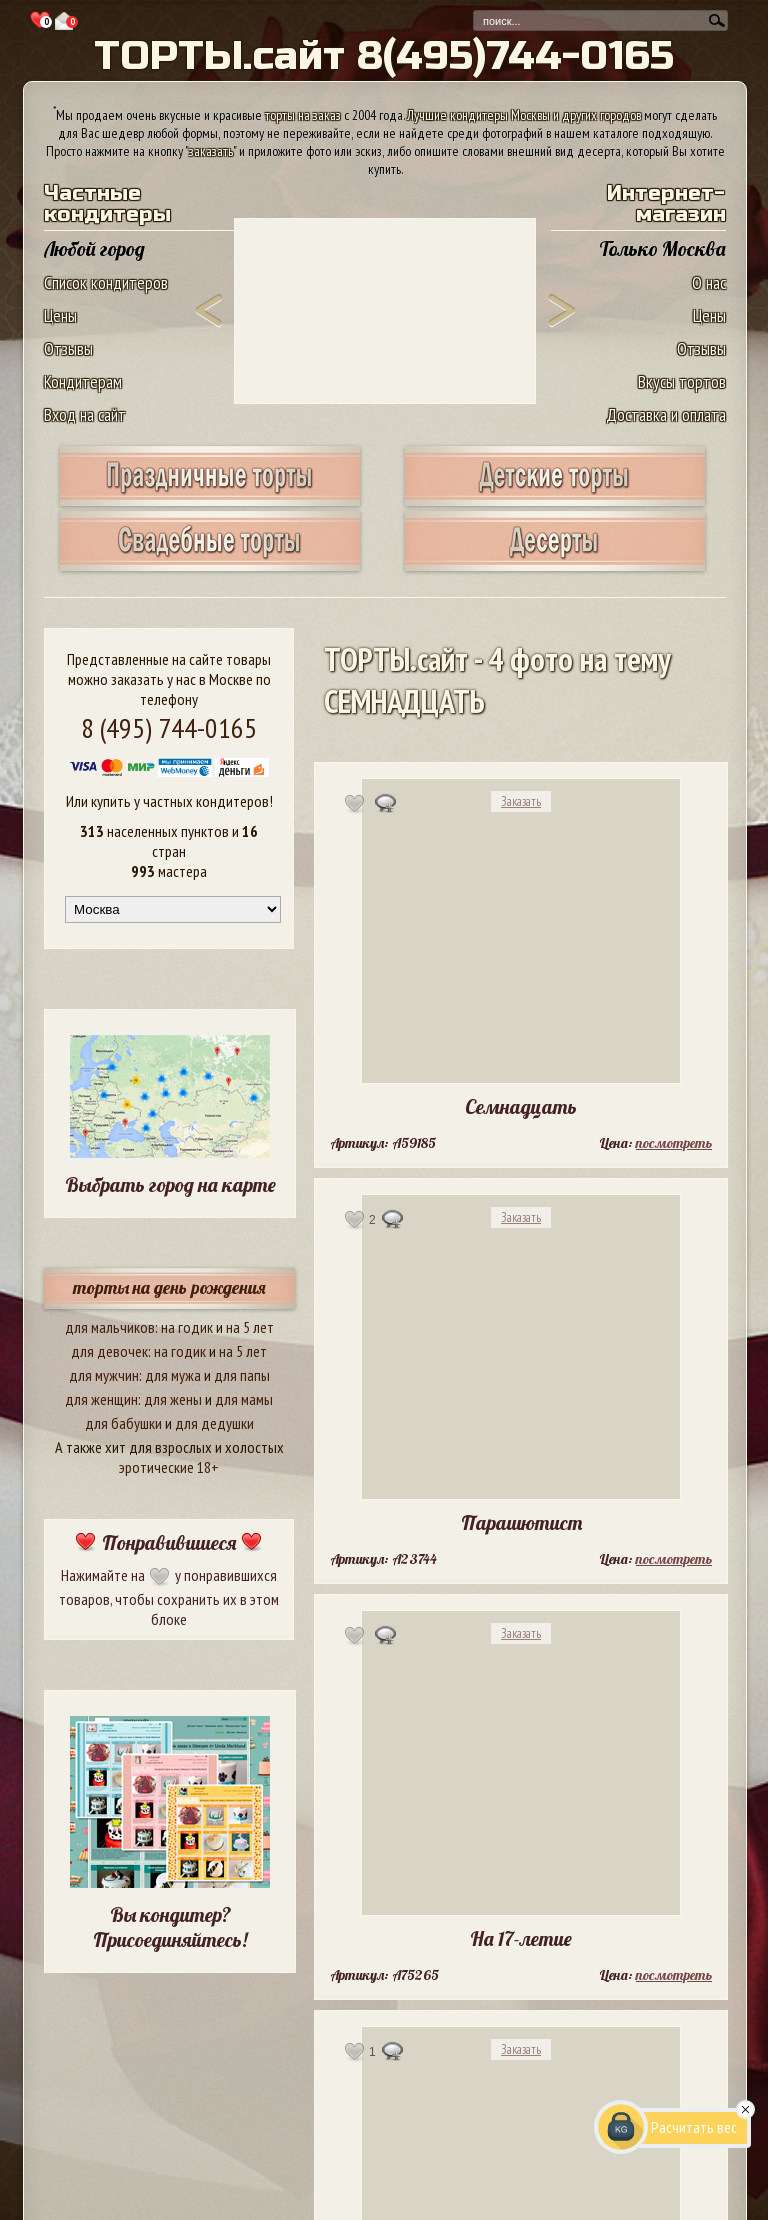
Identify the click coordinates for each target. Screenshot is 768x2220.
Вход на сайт (85, 414)
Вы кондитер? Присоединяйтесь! (170, 1927)
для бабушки (123, 1423)
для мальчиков (110, 1327)
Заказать (521, 801)
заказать (211, 151)
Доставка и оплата (666, 414)
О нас (709, 282)
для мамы (244, 1399)
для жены (173, 1399)
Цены (60, 315)
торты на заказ (303, 115)
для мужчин (104, 1375)
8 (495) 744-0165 (169, 727)
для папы (242, 1375)
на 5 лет (250, 1327)
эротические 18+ (169, 1467)
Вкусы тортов (682, 381)
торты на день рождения (169, 1287)
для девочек (109, 1351)
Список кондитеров (106, 282)
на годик (187, 1327)
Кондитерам (83, 381)
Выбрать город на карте (170, 1184)
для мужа (173, 1375)
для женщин (101, 1399)
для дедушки (214, 1423)
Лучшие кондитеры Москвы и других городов (524, 115)
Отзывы (68, 348)
